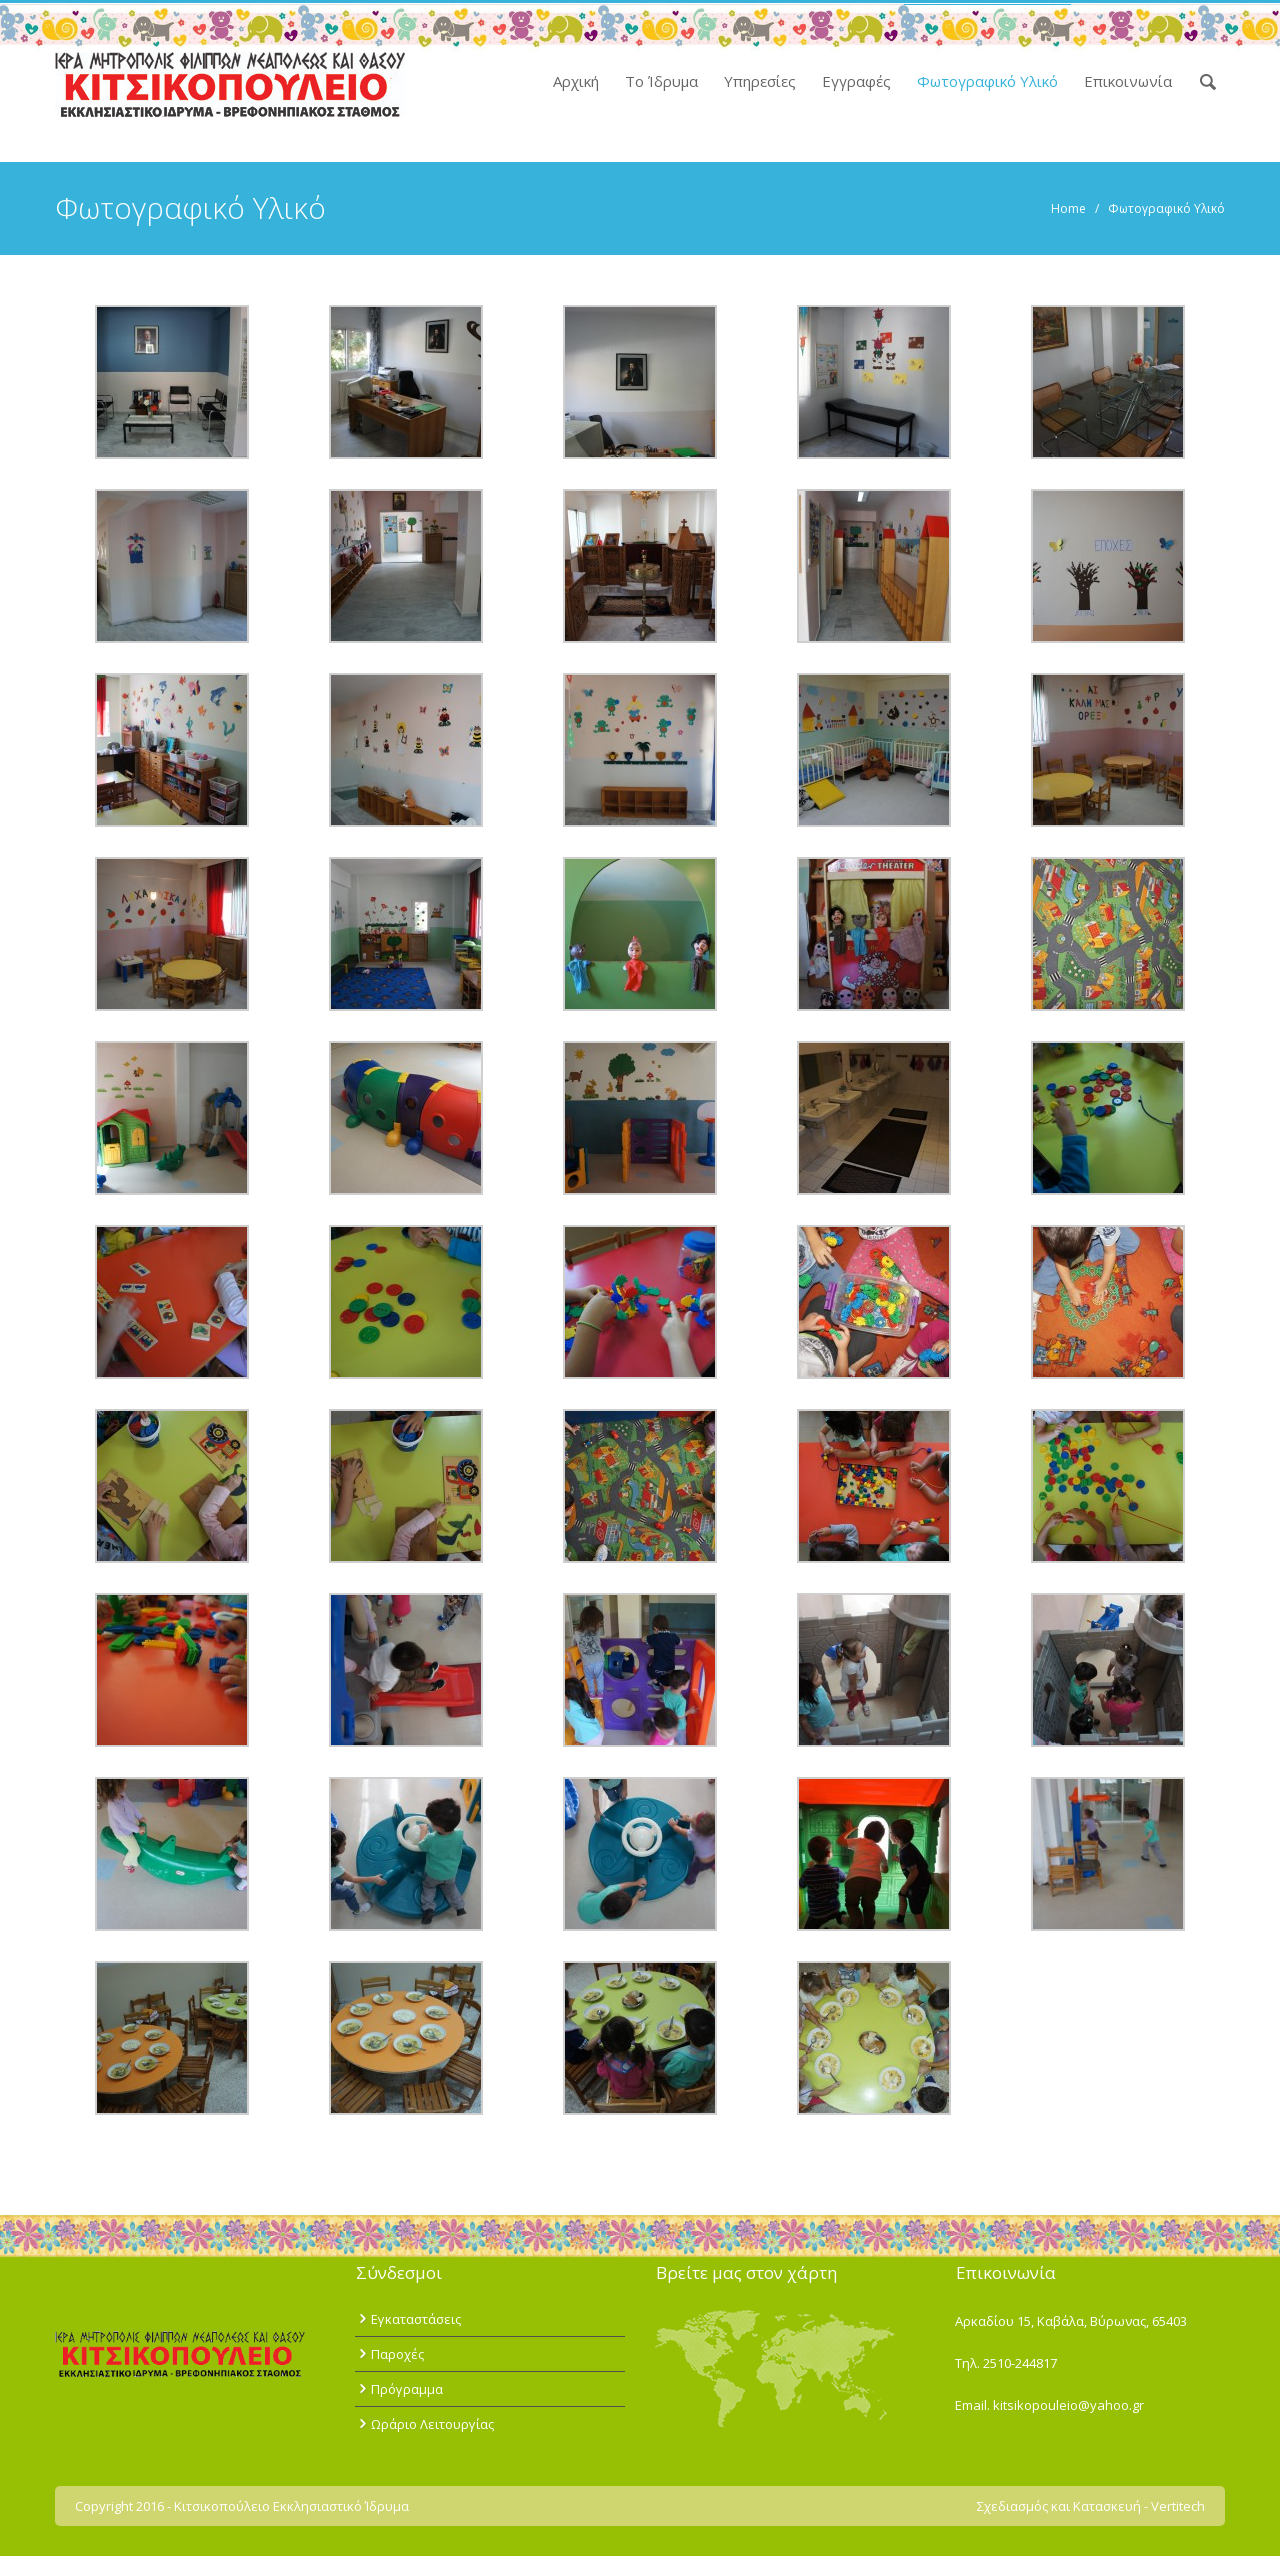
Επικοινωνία (1128, 81)
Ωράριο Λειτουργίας (432, 2424)
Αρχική (576, 81)
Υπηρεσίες (760, 81)
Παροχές (397, 2354)
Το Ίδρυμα (661, 81)
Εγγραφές (856, 81)
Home (1068, 208)
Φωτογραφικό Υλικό (987, 81)
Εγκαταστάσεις (416, 2319)
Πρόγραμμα (407, 2389)
